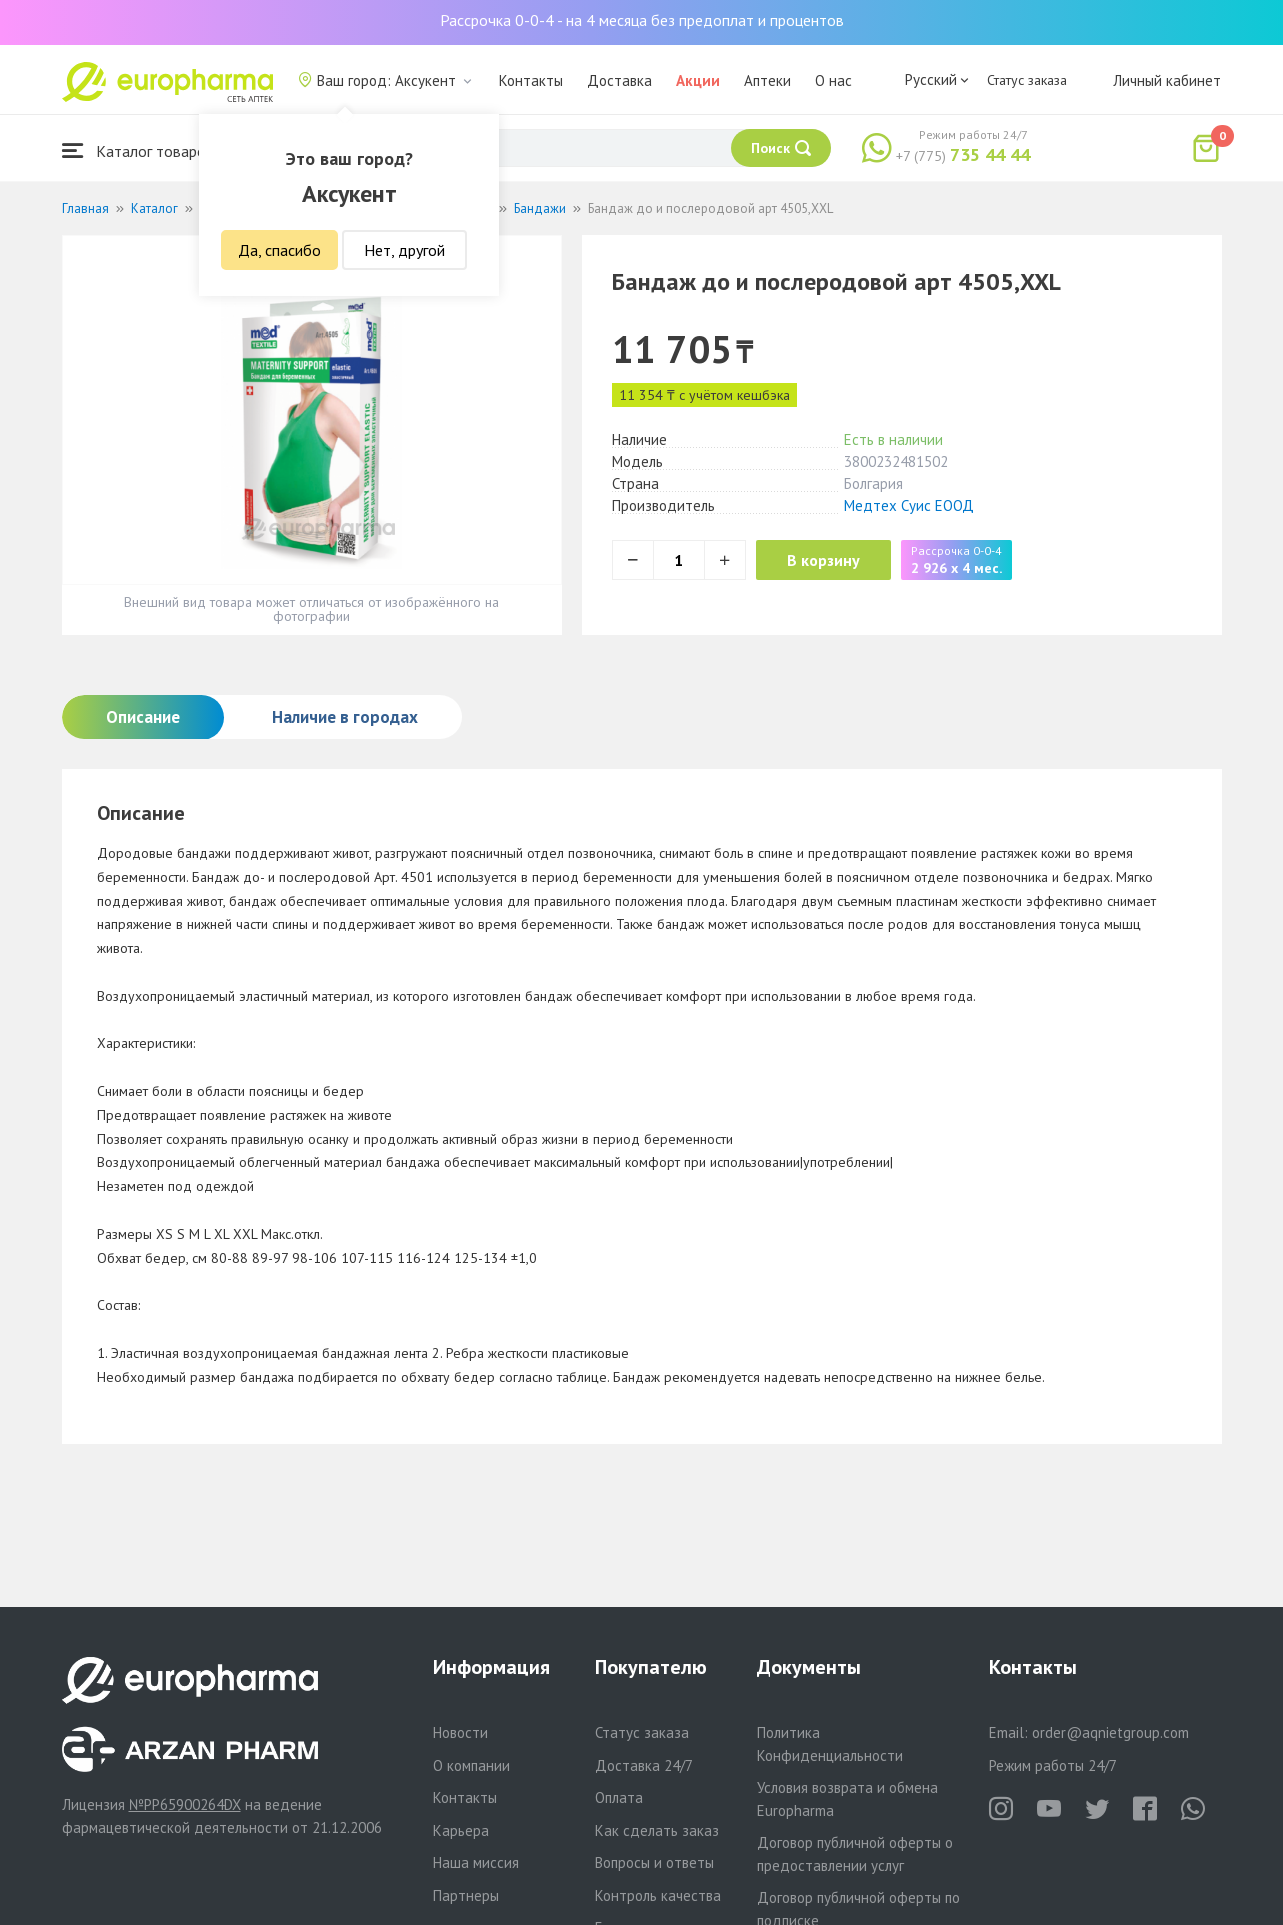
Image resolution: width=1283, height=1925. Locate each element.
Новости (460, 1732)
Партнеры (466, 1895)
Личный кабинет (1167, 80)
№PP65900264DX (185, 1804)
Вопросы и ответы (654, 1862)
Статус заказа (1027, 80)
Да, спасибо (279, 250)
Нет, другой (404, 250)
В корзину (832, 560)
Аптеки (767, 80)
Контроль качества (658, 1895)
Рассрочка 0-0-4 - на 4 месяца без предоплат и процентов (642, 20)
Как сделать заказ (657, 1830)
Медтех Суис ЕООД (909, 505)
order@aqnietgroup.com (1110, 1732)
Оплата (619, 1797)
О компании (471, 1765)
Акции (698, 80)
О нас (833, 80)
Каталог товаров (138, 150)
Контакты (531, 80)
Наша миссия (476, 1862)
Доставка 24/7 (644, 1765)
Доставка (619, 80)
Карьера (461, 1830)
